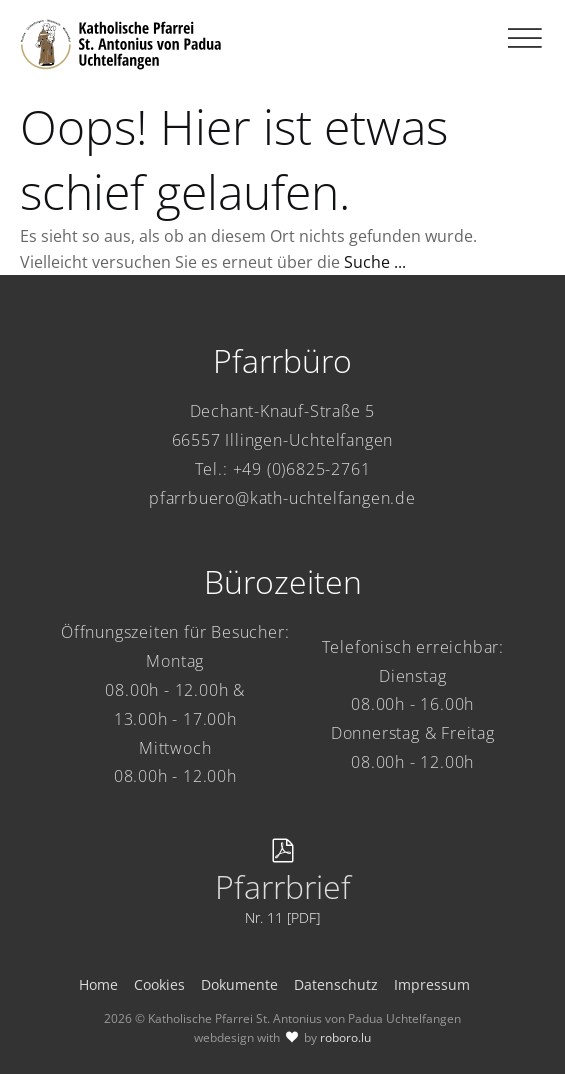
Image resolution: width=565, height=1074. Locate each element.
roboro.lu (345, 1037)
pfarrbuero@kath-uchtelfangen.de (282, 498)
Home (98, 984)
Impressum (432, 984)
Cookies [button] (159, 984)
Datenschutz (336, 984)
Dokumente (239, 984)
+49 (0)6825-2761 (302, 469)
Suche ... (375, 262)
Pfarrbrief (283, 886)
